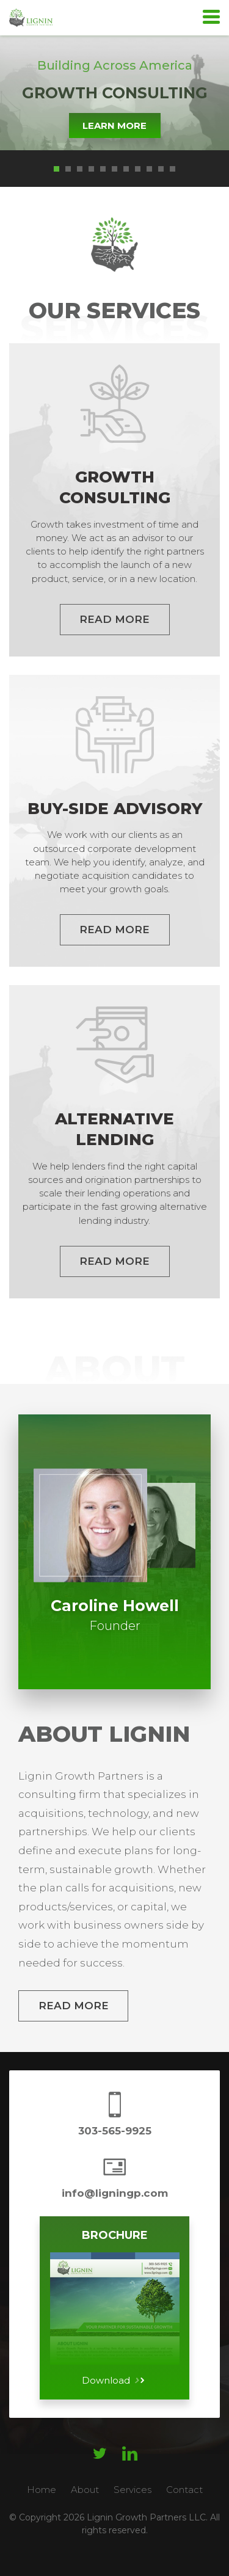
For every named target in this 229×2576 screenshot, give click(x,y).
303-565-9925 (114, 2131)
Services (132, 2489)
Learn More (114, 125)
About (85, 2489)
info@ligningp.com (115, 2193)
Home (41, 2489)
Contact (184, 2489)
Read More (73, 2005)
